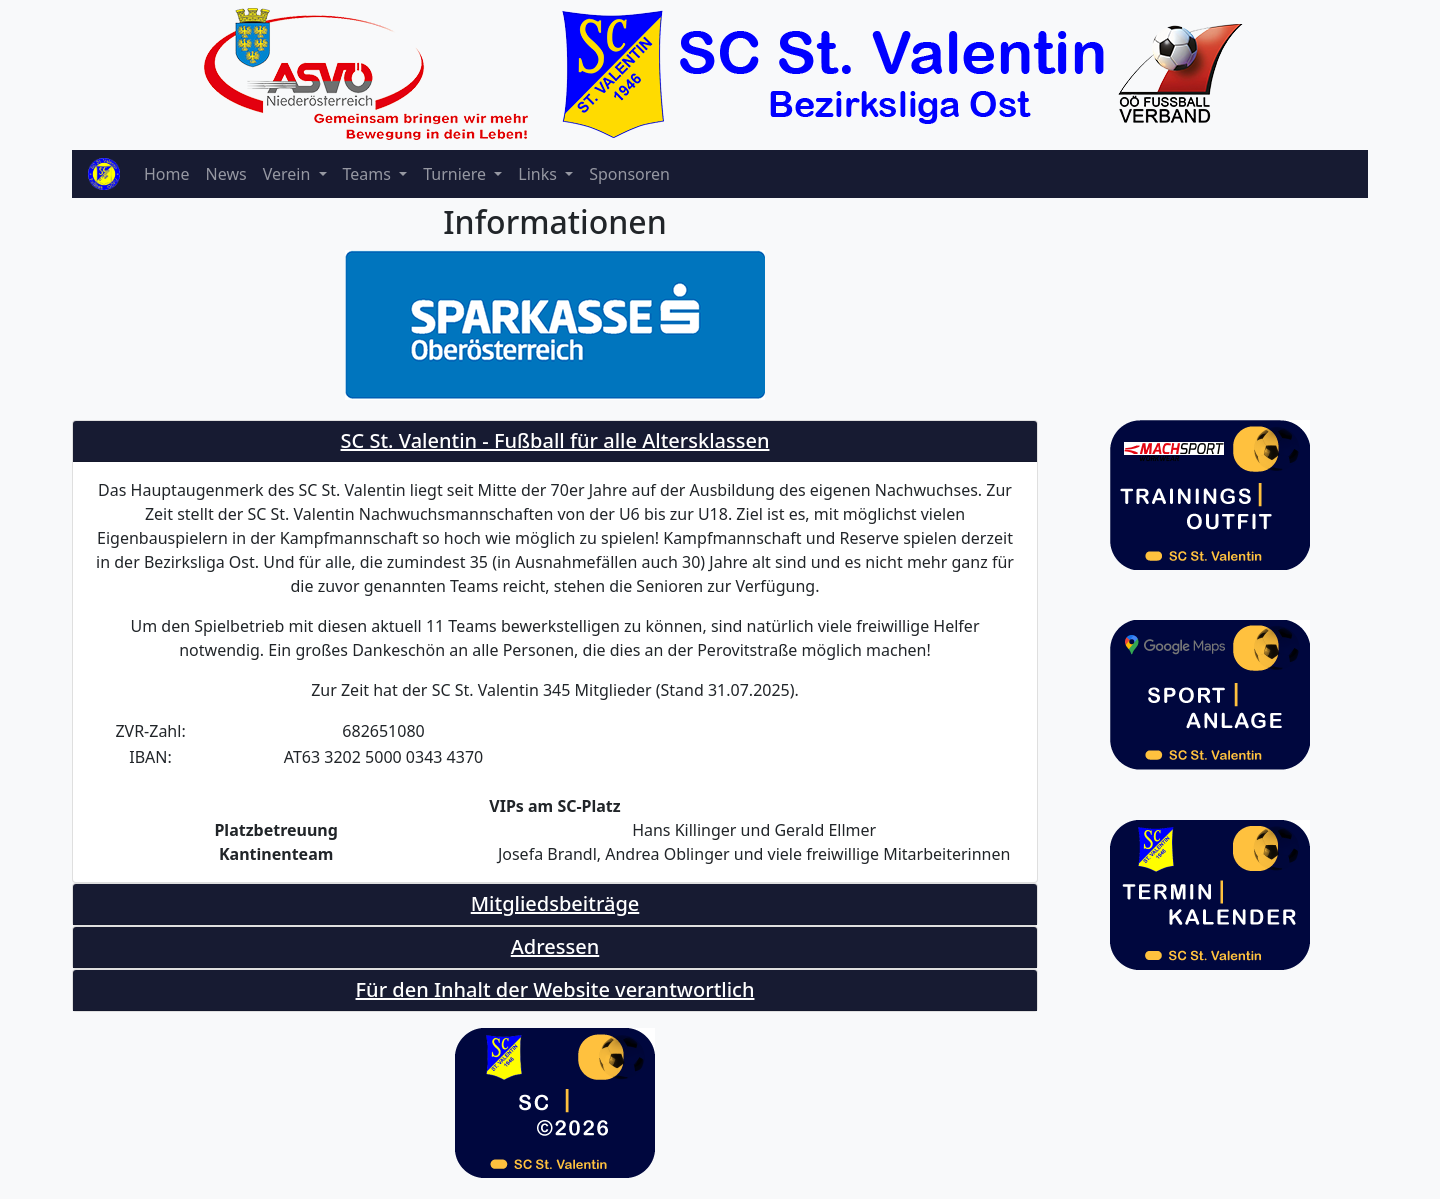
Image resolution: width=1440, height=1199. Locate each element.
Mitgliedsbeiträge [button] (555, 903)
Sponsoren (629, 174)
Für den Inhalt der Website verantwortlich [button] (555, 989)
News (226, 174)
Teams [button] (369, 174)
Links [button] (539, 174)
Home (167, 174)
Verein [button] (289, 174)
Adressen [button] (555, 946)
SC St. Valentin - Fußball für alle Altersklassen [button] (555, 440)
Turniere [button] (456, 174)
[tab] (555, 441)
